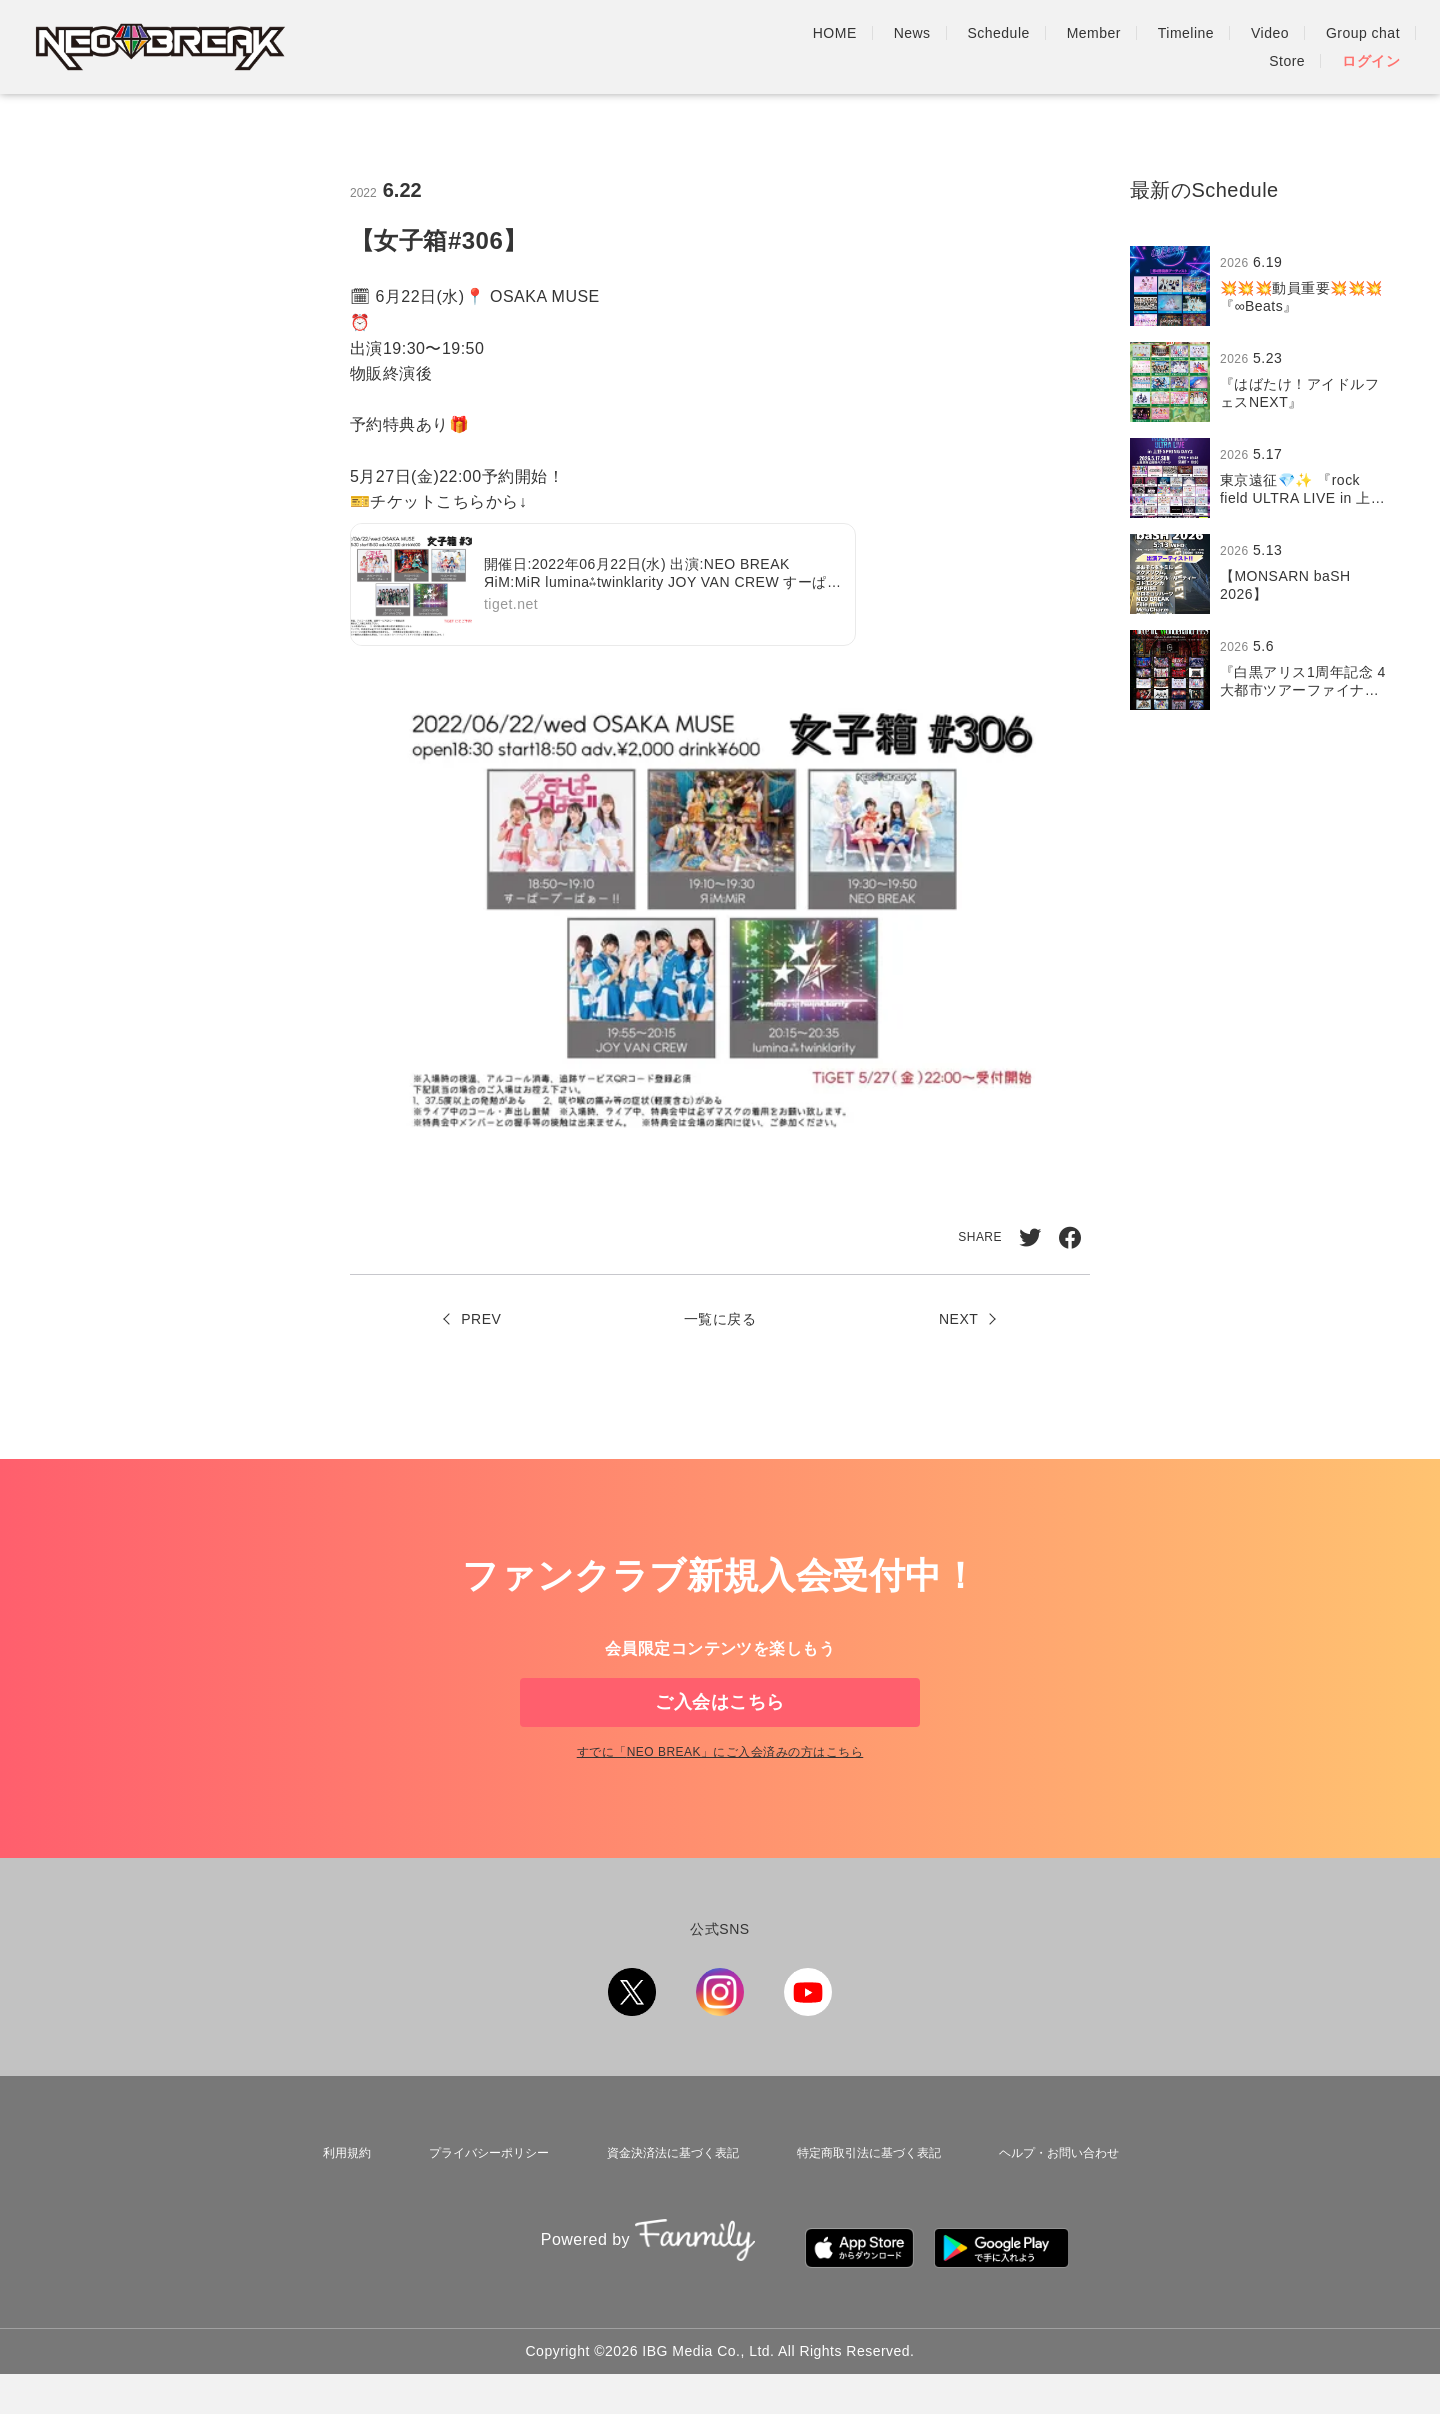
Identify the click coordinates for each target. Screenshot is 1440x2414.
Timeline (1018, 47)
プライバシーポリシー (477, 2215)
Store (1287, 47)
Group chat (1195, 47)
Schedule (831, 47)
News (744, 47)
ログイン (1371, 47)
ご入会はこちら (719, 1734)
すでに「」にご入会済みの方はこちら (720, 1818)
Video (1102, 47)
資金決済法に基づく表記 (664, 2215)
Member (926, 47)
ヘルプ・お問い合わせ (1059, 2215)
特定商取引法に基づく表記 (865, 2215)
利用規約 (339, 2215)
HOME (667, 47)
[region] (1265, 478)
